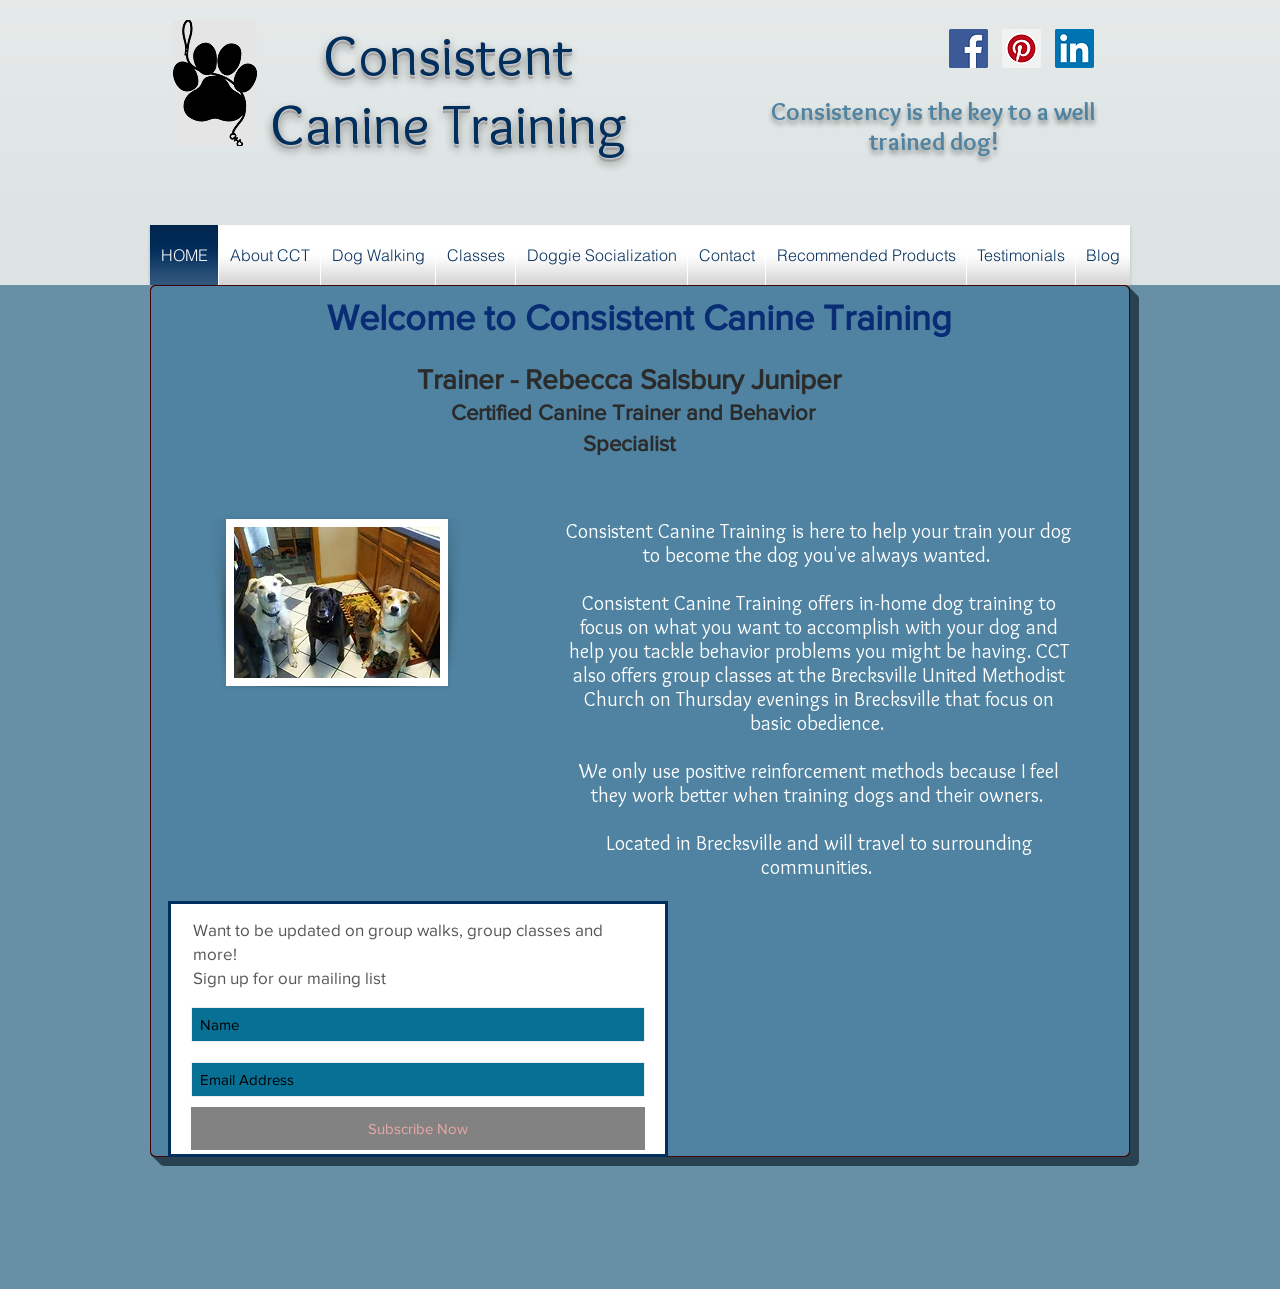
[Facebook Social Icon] (968, 48)
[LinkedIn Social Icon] (1074, 48)
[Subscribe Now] (418, 1128)
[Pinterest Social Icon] (1021, 48)
